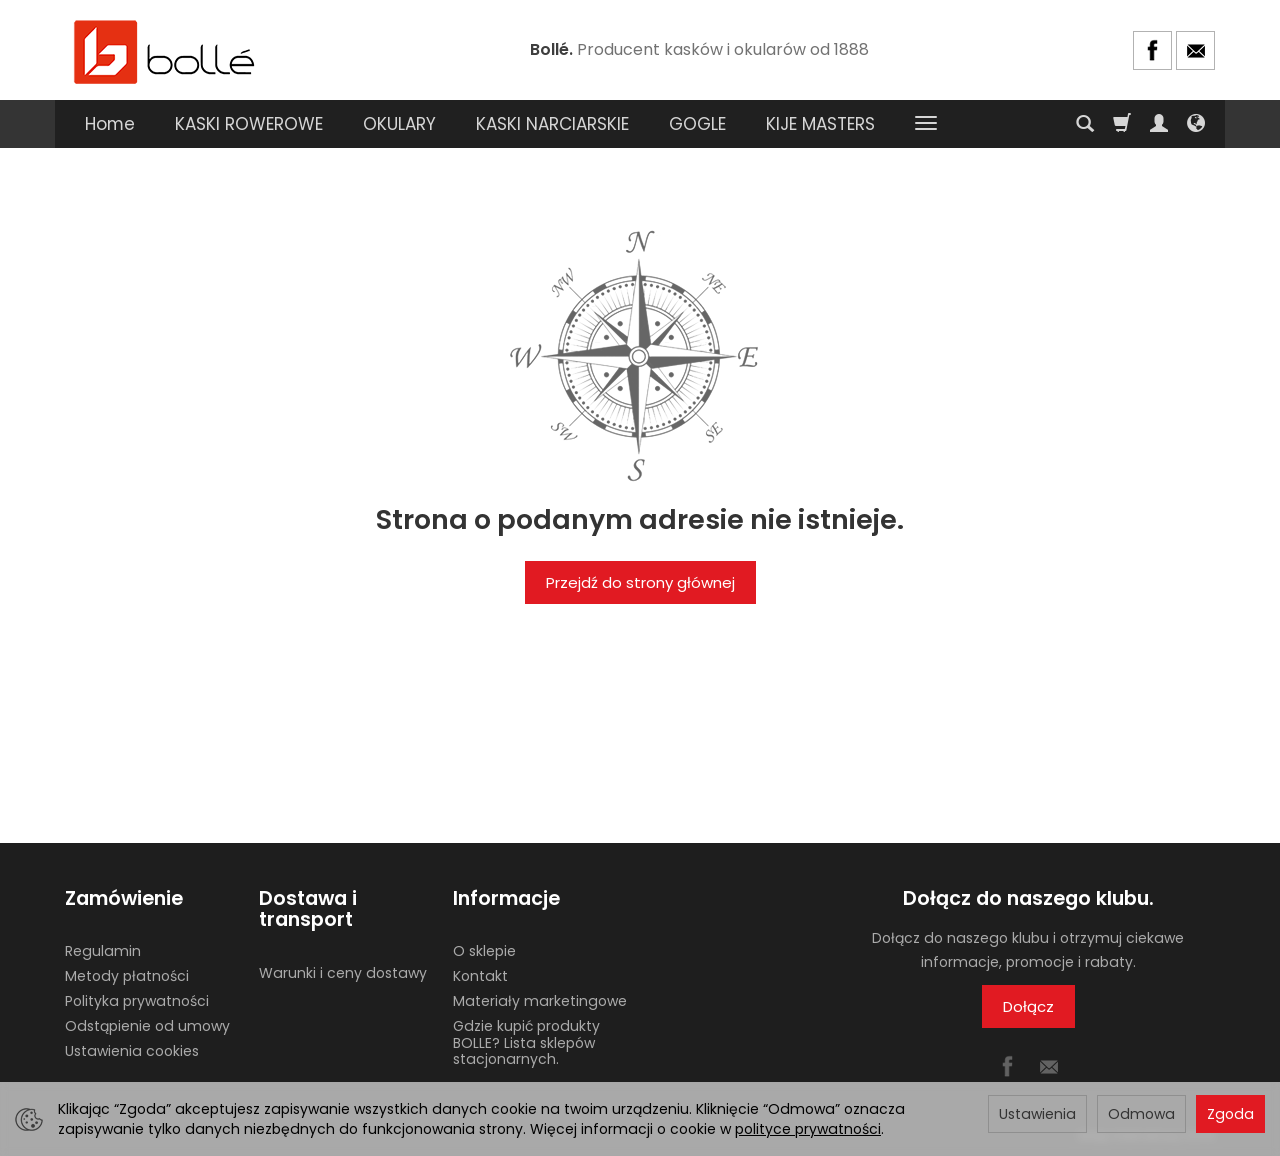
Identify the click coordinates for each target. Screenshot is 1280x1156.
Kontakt (480, 976)
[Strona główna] (165, 50)
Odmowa (1141, 1114)
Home (110, 124)
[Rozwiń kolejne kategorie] (926, 124)
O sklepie (484, 951)
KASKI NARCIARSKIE (552, 124)
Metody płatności (127, 976)
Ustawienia (1037, 1114)
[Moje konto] (1159, 124)
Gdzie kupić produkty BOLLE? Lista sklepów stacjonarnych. (526, 1043)
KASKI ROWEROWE (249, 124)
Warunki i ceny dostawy (343, 973)
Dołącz (1028, 1006)
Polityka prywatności (137, 1001)
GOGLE (697, 124)
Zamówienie (124, 898)
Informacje (506, 898)
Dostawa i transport (308, 909)
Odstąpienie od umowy (147, 1026)
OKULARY (399, 124)
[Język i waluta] (1196, 124)
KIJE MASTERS (820, 124)
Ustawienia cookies (132, 1051)
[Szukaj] (1085, 124)
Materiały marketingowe (540, 1001)
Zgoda (1230, 1114)
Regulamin (103, 951)
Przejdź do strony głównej (640, 582)
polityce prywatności (808, 1129)
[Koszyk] (1122, 124)
